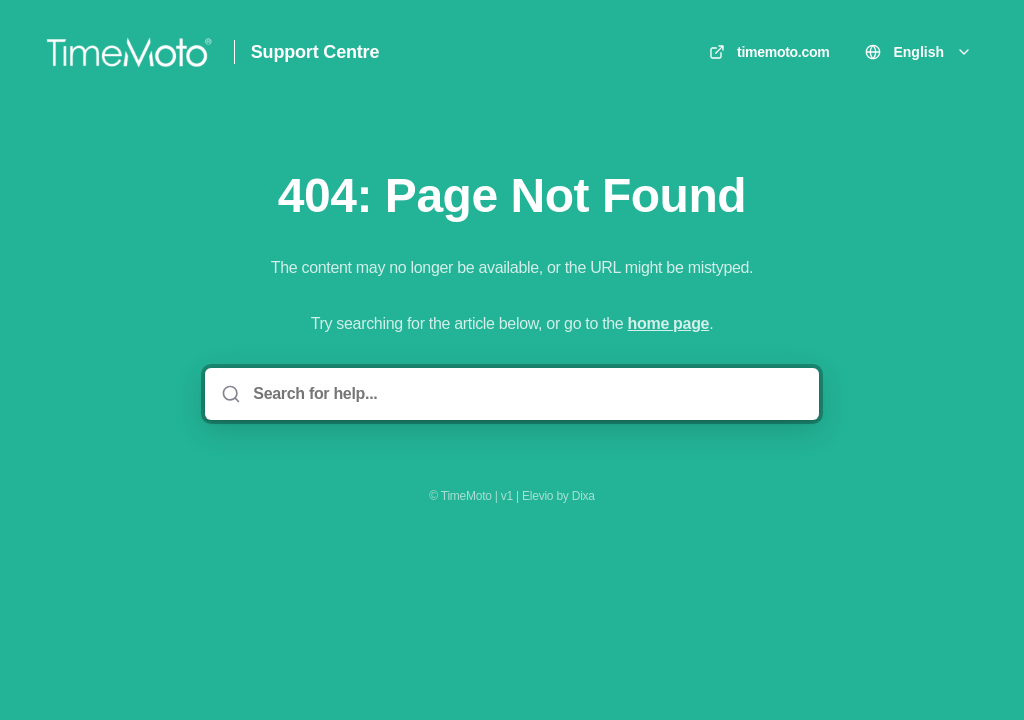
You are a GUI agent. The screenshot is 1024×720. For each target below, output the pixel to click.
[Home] (129, 52)
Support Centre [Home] (315, 52)
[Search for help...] (525, 394)
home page (669, 323)
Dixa (583, 496)
